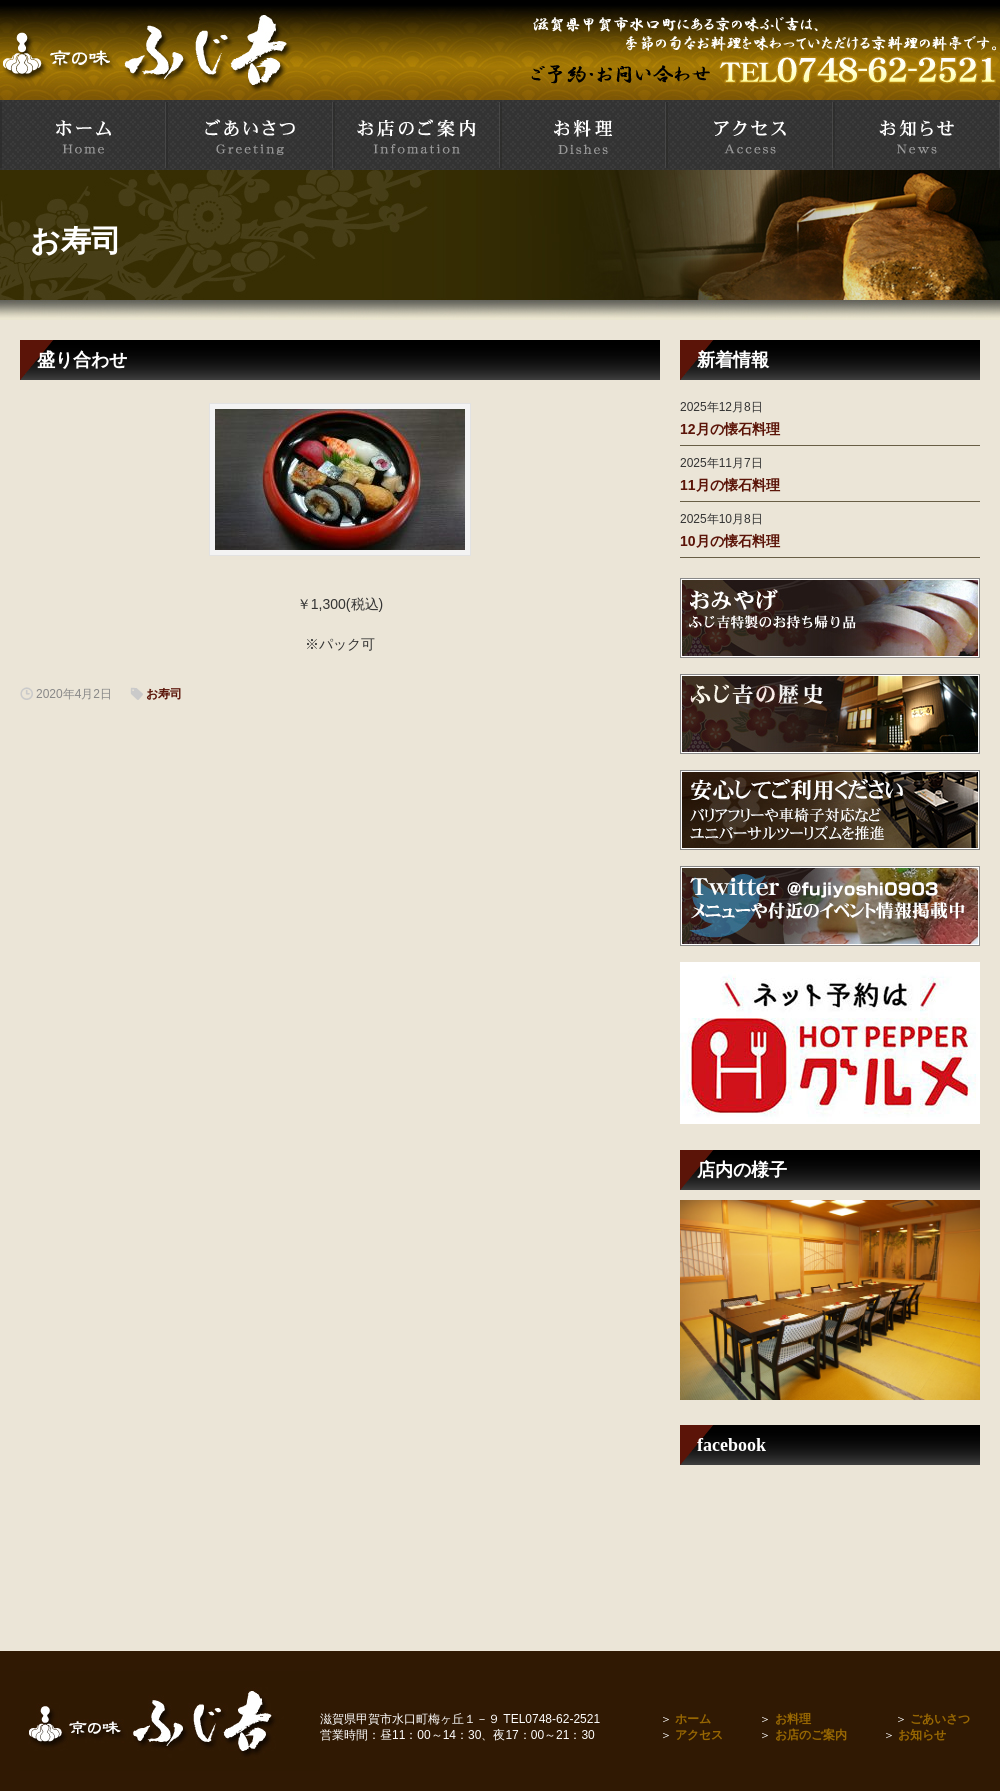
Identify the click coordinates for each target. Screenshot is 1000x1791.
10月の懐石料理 (730, 541)
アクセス (699, 1735)
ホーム (693, 1719)
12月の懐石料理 (730, 429)
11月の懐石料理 (730, 485)
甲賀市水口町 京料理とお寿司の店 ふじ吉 (83, 135)
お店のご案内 (811, 1735)
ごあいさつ (940, 1719)
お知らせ (922, 1735)
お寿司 (75, 240)
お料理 (793, 1719)
